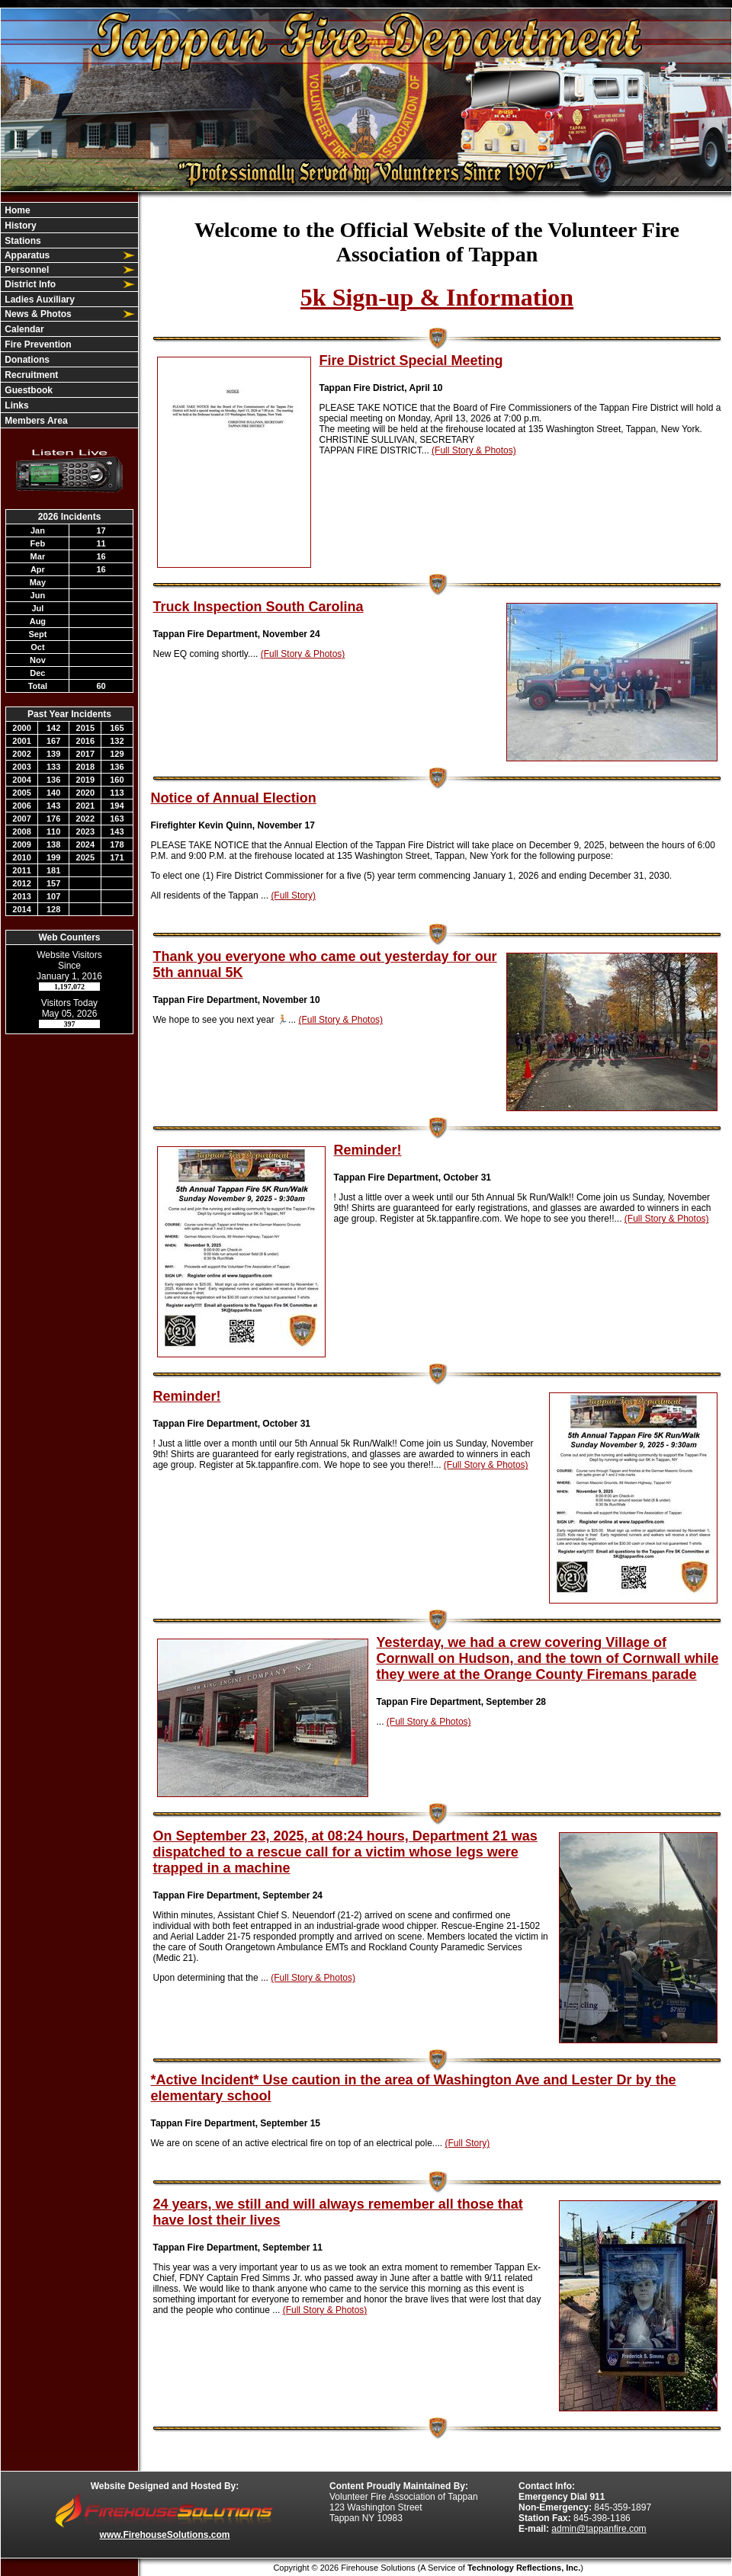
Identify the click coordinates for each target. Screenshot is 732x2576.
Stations (21, 240)
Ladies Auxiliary (38, 299)
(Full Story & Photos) (474, 450)
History (19, 225)
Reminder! (368, 1150)
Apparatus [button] (26, 255)
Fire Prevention (37, 344)
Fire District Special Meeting (411, 360)
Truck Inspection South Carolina (258, 606)
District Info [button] (29, 284)
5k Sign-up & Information (436, 297)
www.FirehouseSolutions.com (165, 2535)
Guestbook (27, 390)
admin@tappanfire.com (598, 2528)
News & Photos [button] (37, 314)
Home (16, 210)
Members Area (35, 420)
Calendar (23, 329)
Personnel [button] (25, 269)
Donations (26, 359)
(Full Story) (293, 895)
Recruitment (30, 375)
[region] (69, 315)
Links (15, 405)
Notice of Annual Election (233, 798)
